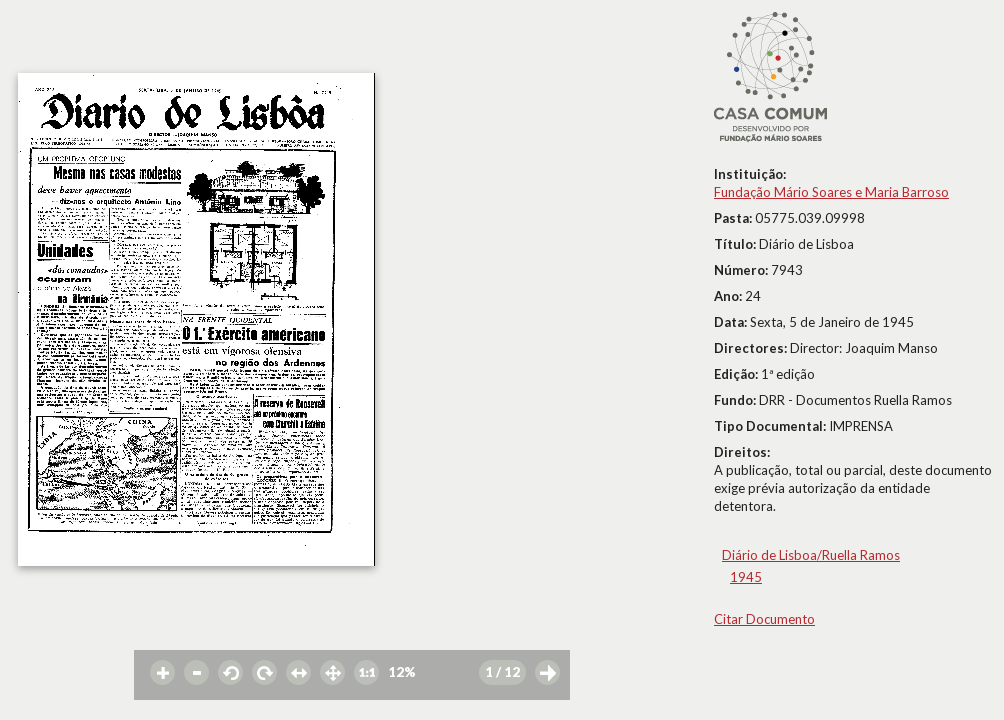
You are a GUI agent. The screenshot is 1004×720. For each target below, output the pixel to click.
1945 (746, 577)
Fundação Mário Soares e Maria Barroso (831, 192)
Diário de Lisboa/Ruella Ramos (811, 555)
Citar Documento (764, 619)
